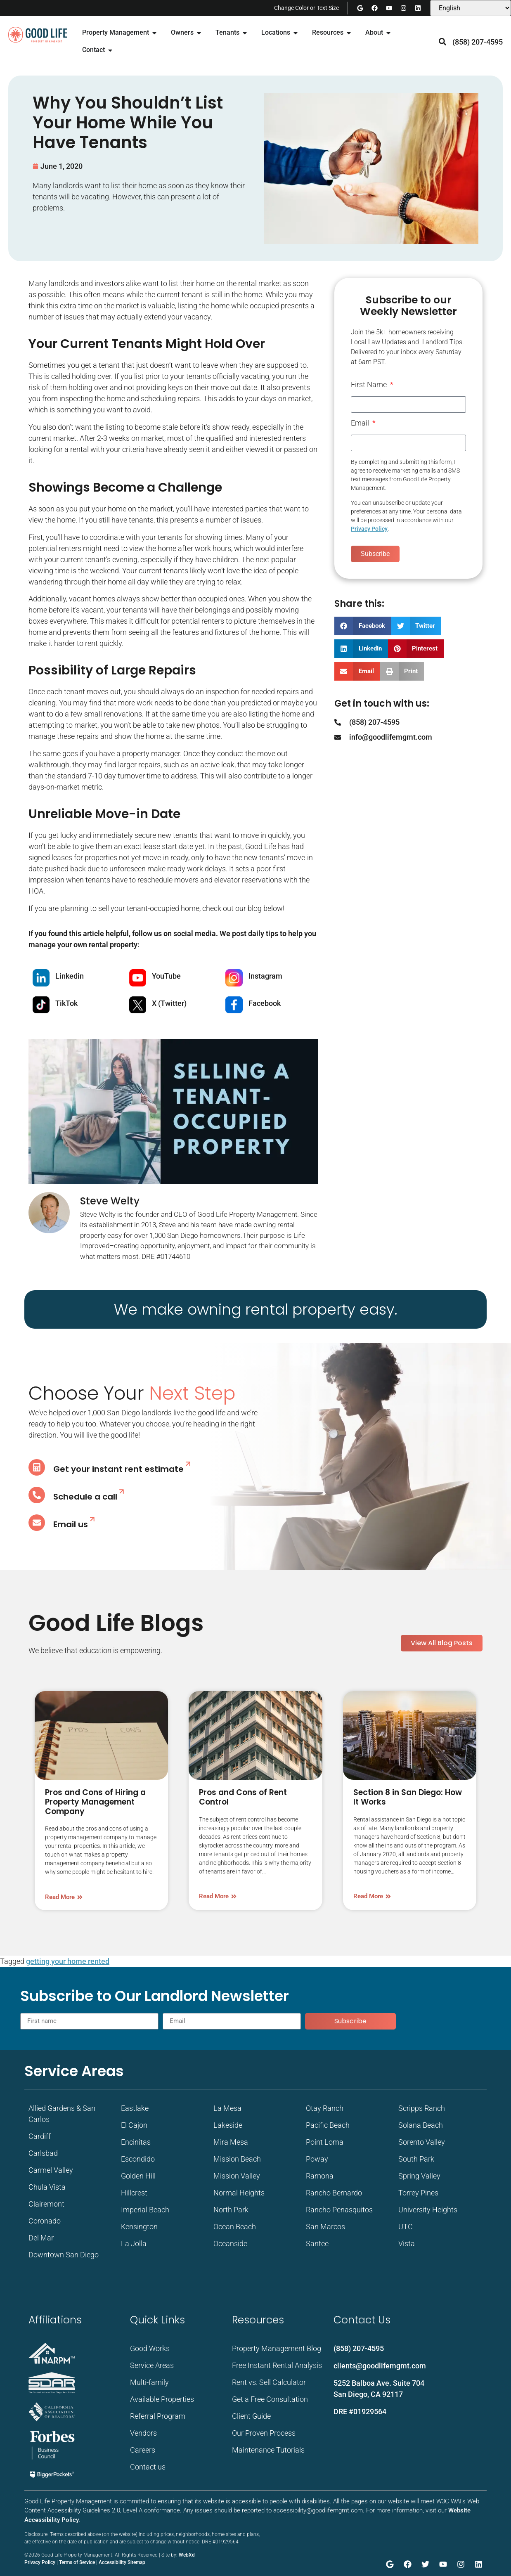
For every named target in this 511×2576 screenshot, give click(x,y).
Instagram (265, 976)
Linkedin (69, 976)
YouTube (166, 976)
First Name (369, 385)
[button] (442, 42)
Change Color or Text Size (306, 8)
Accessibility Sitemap (122, 2562)
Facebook (264, 1003)
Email (361, 423)
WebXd (187, 2555)
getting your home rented (67, 1961)
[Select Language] (470, 8)
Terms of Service (77, 2562)
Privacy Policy (369, 528)
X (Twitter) (169, 1003)
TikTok (66, 1003)
